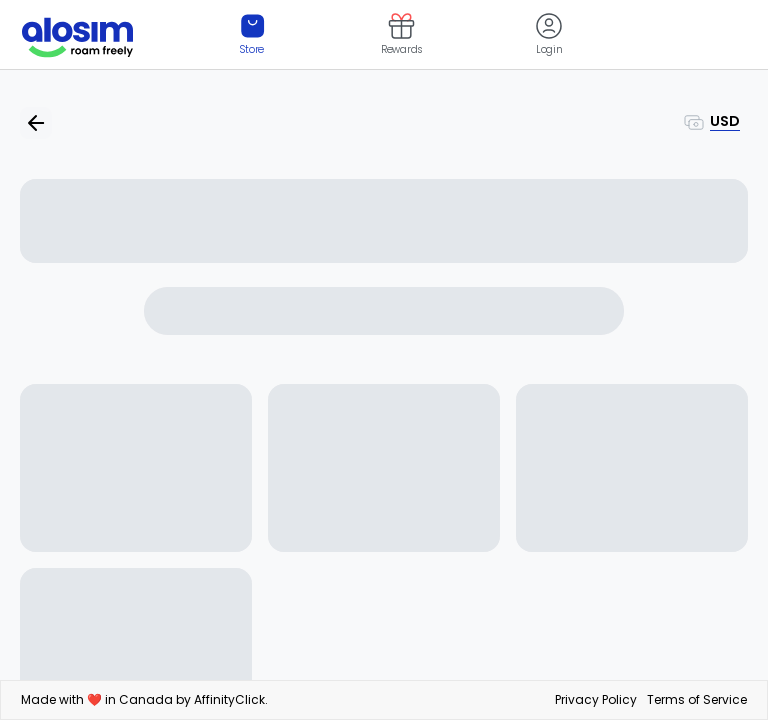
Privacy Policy (596, 699)
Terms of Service (697, 699)
